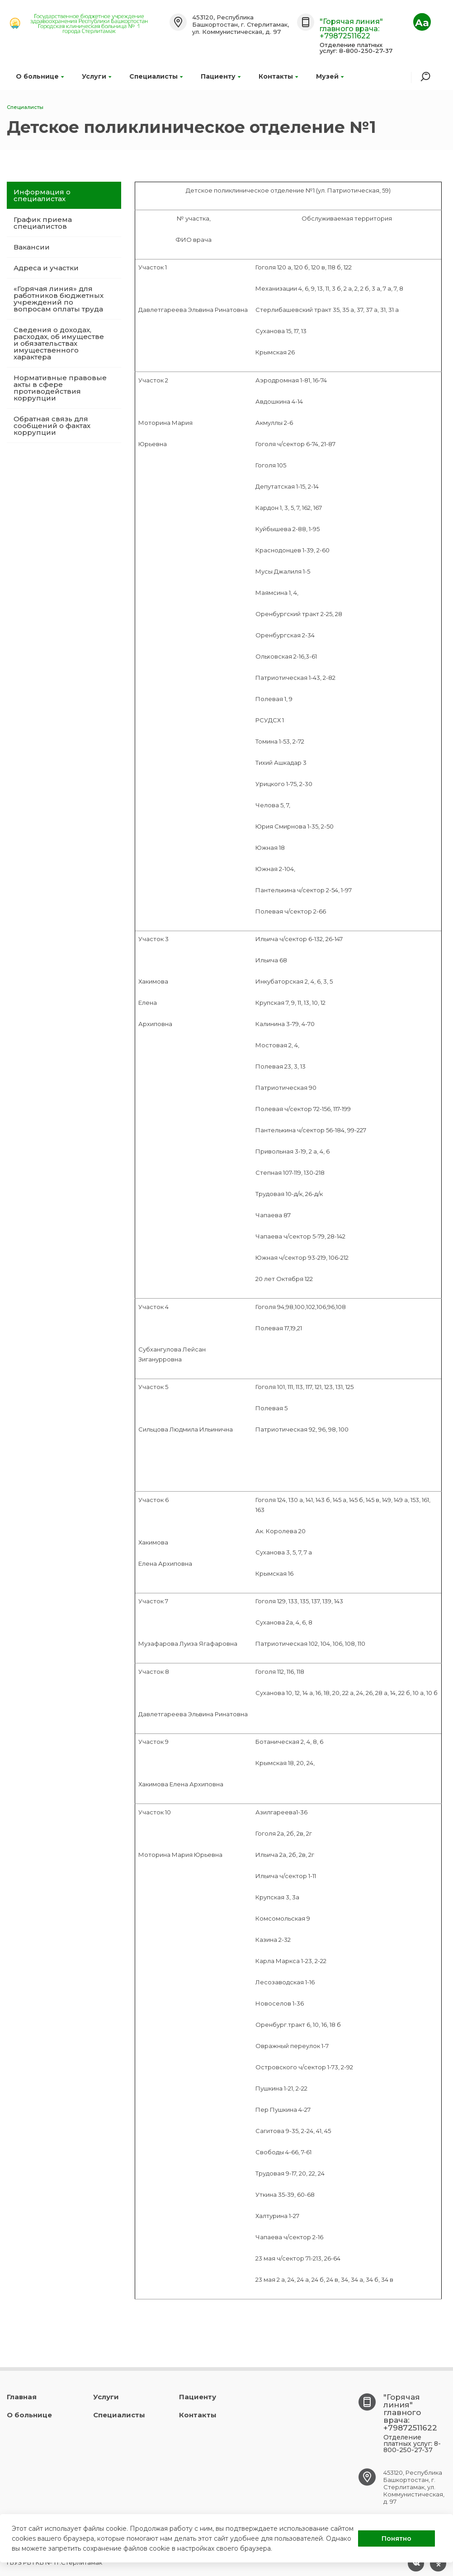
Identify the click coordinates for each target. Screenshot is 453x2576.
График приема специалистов (43, 223)
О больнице (40, 76)
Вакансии (32, 247)
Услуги (96, 76)
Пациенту (221, 76)
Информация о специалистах (42, 195)
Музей (330, 76)
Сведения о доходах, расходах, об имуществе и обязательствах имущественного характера (59, 343)
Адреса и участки (46, 268)
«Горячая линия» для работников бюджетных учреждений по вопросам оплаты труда (59, 298)
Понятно (396, 2538)
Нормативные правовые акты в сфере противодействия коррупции (60, 387)
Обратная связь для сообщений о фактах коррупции (52, 425)
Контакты (278, 76)
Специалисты (156, 76)
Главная (22, 2396)
